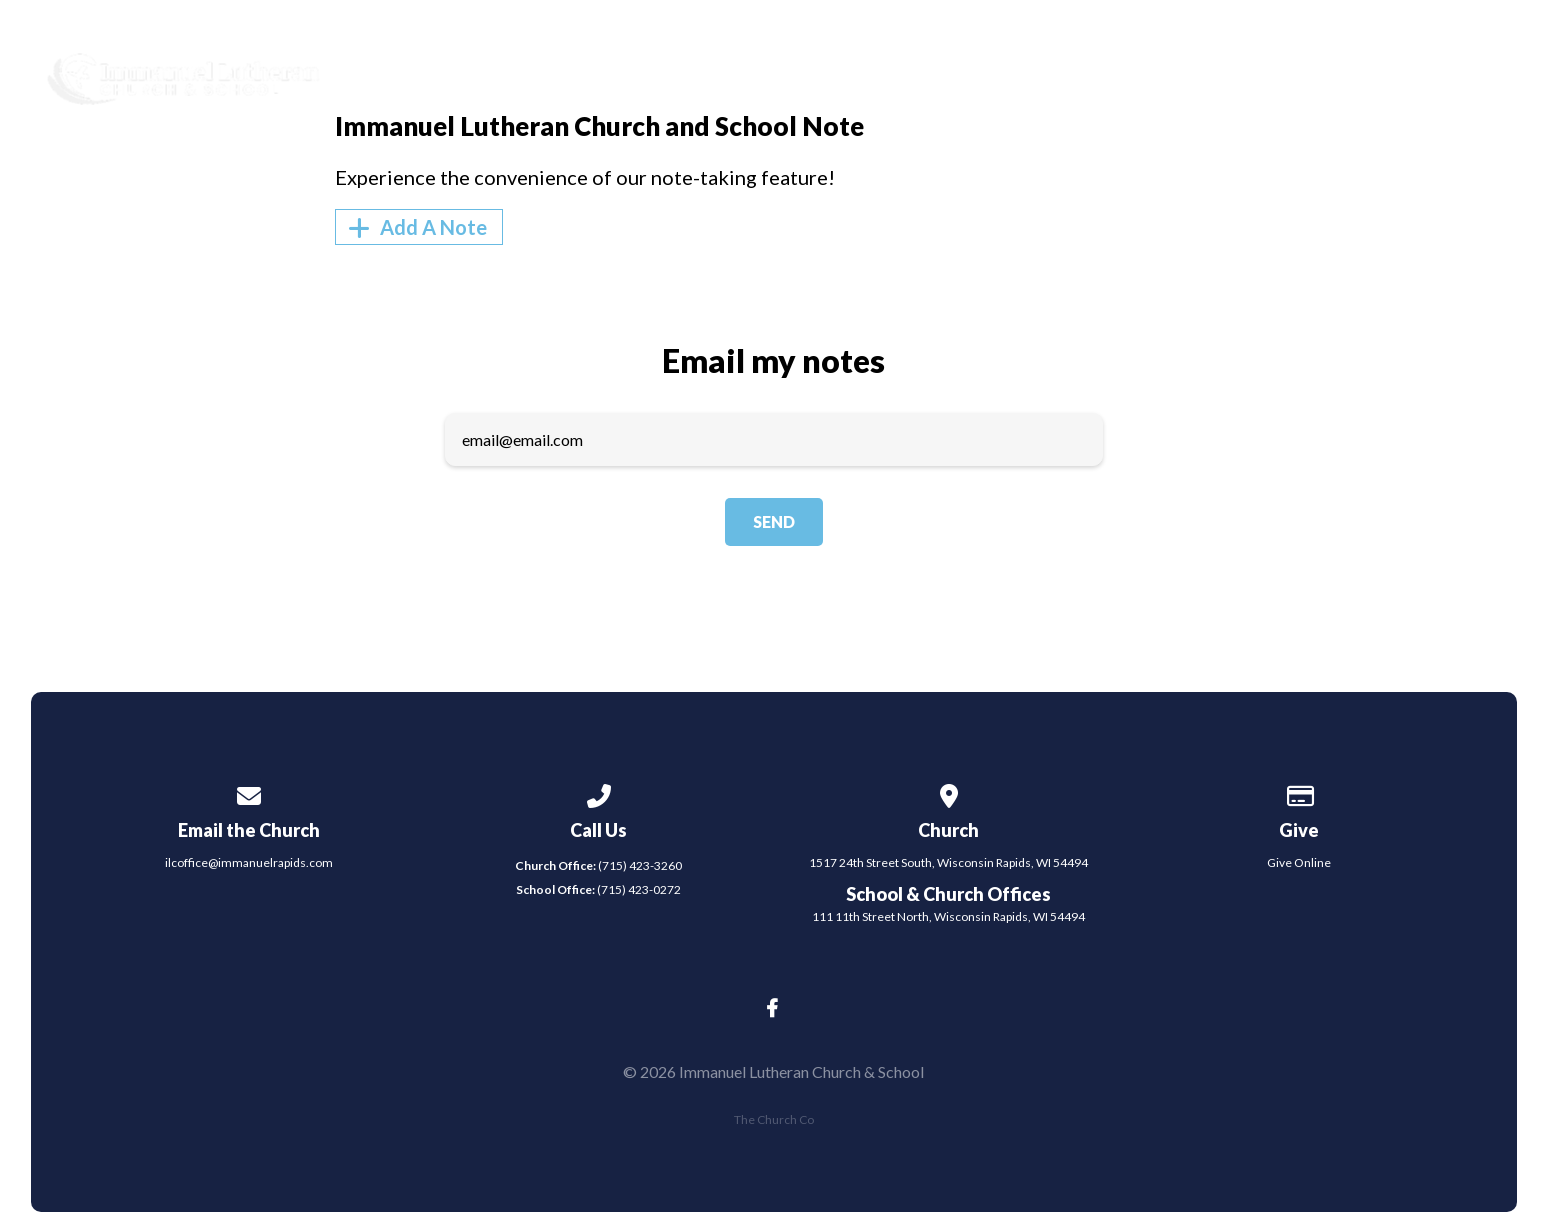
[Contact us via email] (249, 792)
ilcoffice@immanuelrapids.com (249, 862)
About (847, 71)
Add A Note (414, 227)
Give (1355, 71)
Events (1113, 71)
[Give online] (1299, 792)
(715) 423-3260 (598, 865)
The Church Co (774, 1119)
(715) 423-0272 (598, 889)
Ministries (979, 71)
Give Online (1299, 862)
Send (774, 521)
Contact (1241, 71)
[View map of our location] (949, 792)
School (1463, 71)
